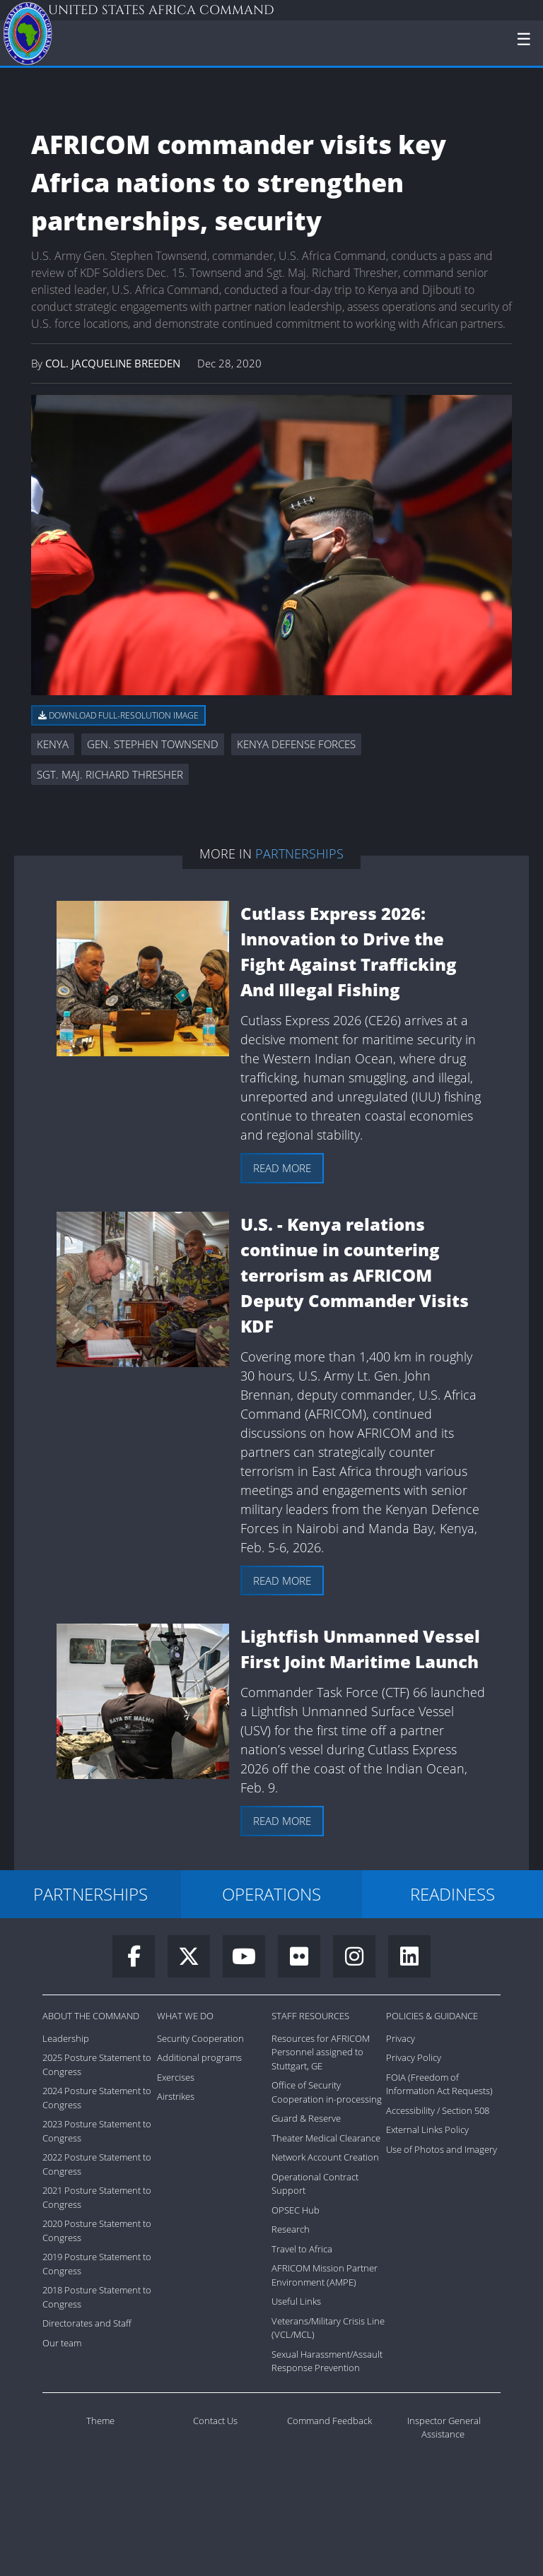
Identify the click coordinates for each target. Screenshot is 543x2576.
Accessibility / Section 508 (437, 2110)
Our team (61, 2342)
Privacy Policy (413, 2057)
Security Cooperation (200, 2038)
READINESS (452, 1894)
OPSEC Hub (296, 2210)
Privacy (400, 2038)
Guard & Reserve (306, 2118)
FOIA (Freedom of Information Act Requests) (439, 2084)
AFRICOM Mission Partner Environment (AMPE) (325, 2275)
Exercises (175, 2077)
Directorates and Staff (87, 2323)
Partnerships (299, 853)
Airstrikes (175, 2096)
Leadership (65, 2038)
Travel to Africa (302, 2249)
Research (291, 2229)
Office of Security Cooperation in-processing (327, 2092)
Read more (282, 1168)
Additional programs (199, 2057)
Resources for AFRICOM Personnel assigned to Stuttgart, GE (321, 2052)
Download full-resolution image (118, 715)
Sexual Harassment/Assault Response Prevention (327, 2361)
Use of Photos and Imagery (441, 2149)
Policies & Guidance (432, 2015)
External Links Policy (427, 2129)
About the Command (90, 2015)
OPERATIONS (271, 1894)
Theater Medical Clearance (326, 2138)
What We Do (185, 2015)
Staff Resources (310, 2015)
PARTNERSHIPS (90, 1894)
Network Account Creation (325, 2157)
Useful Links (296, 2301)
